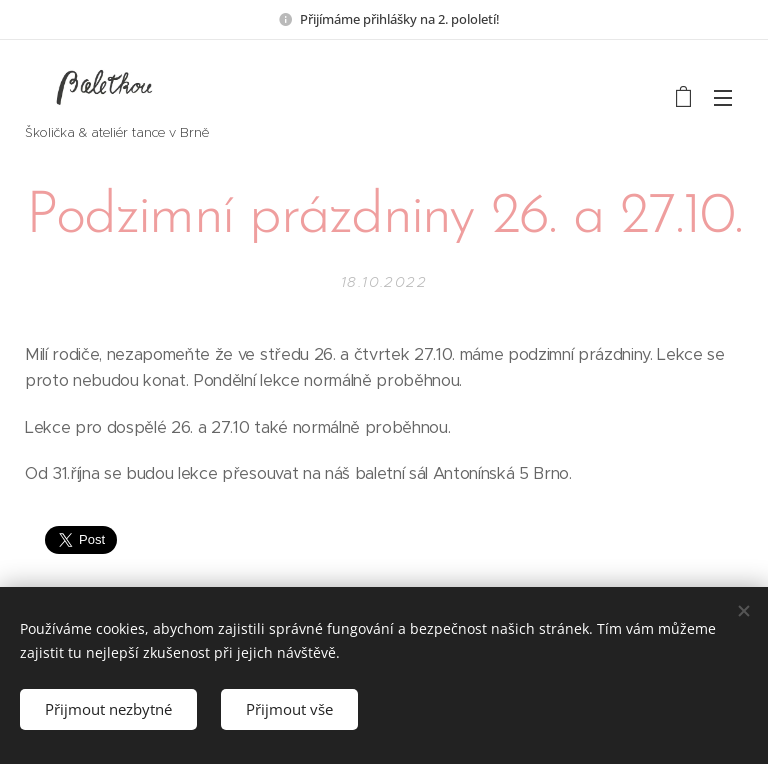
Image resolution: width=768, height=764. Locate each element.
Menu (723, 98)
